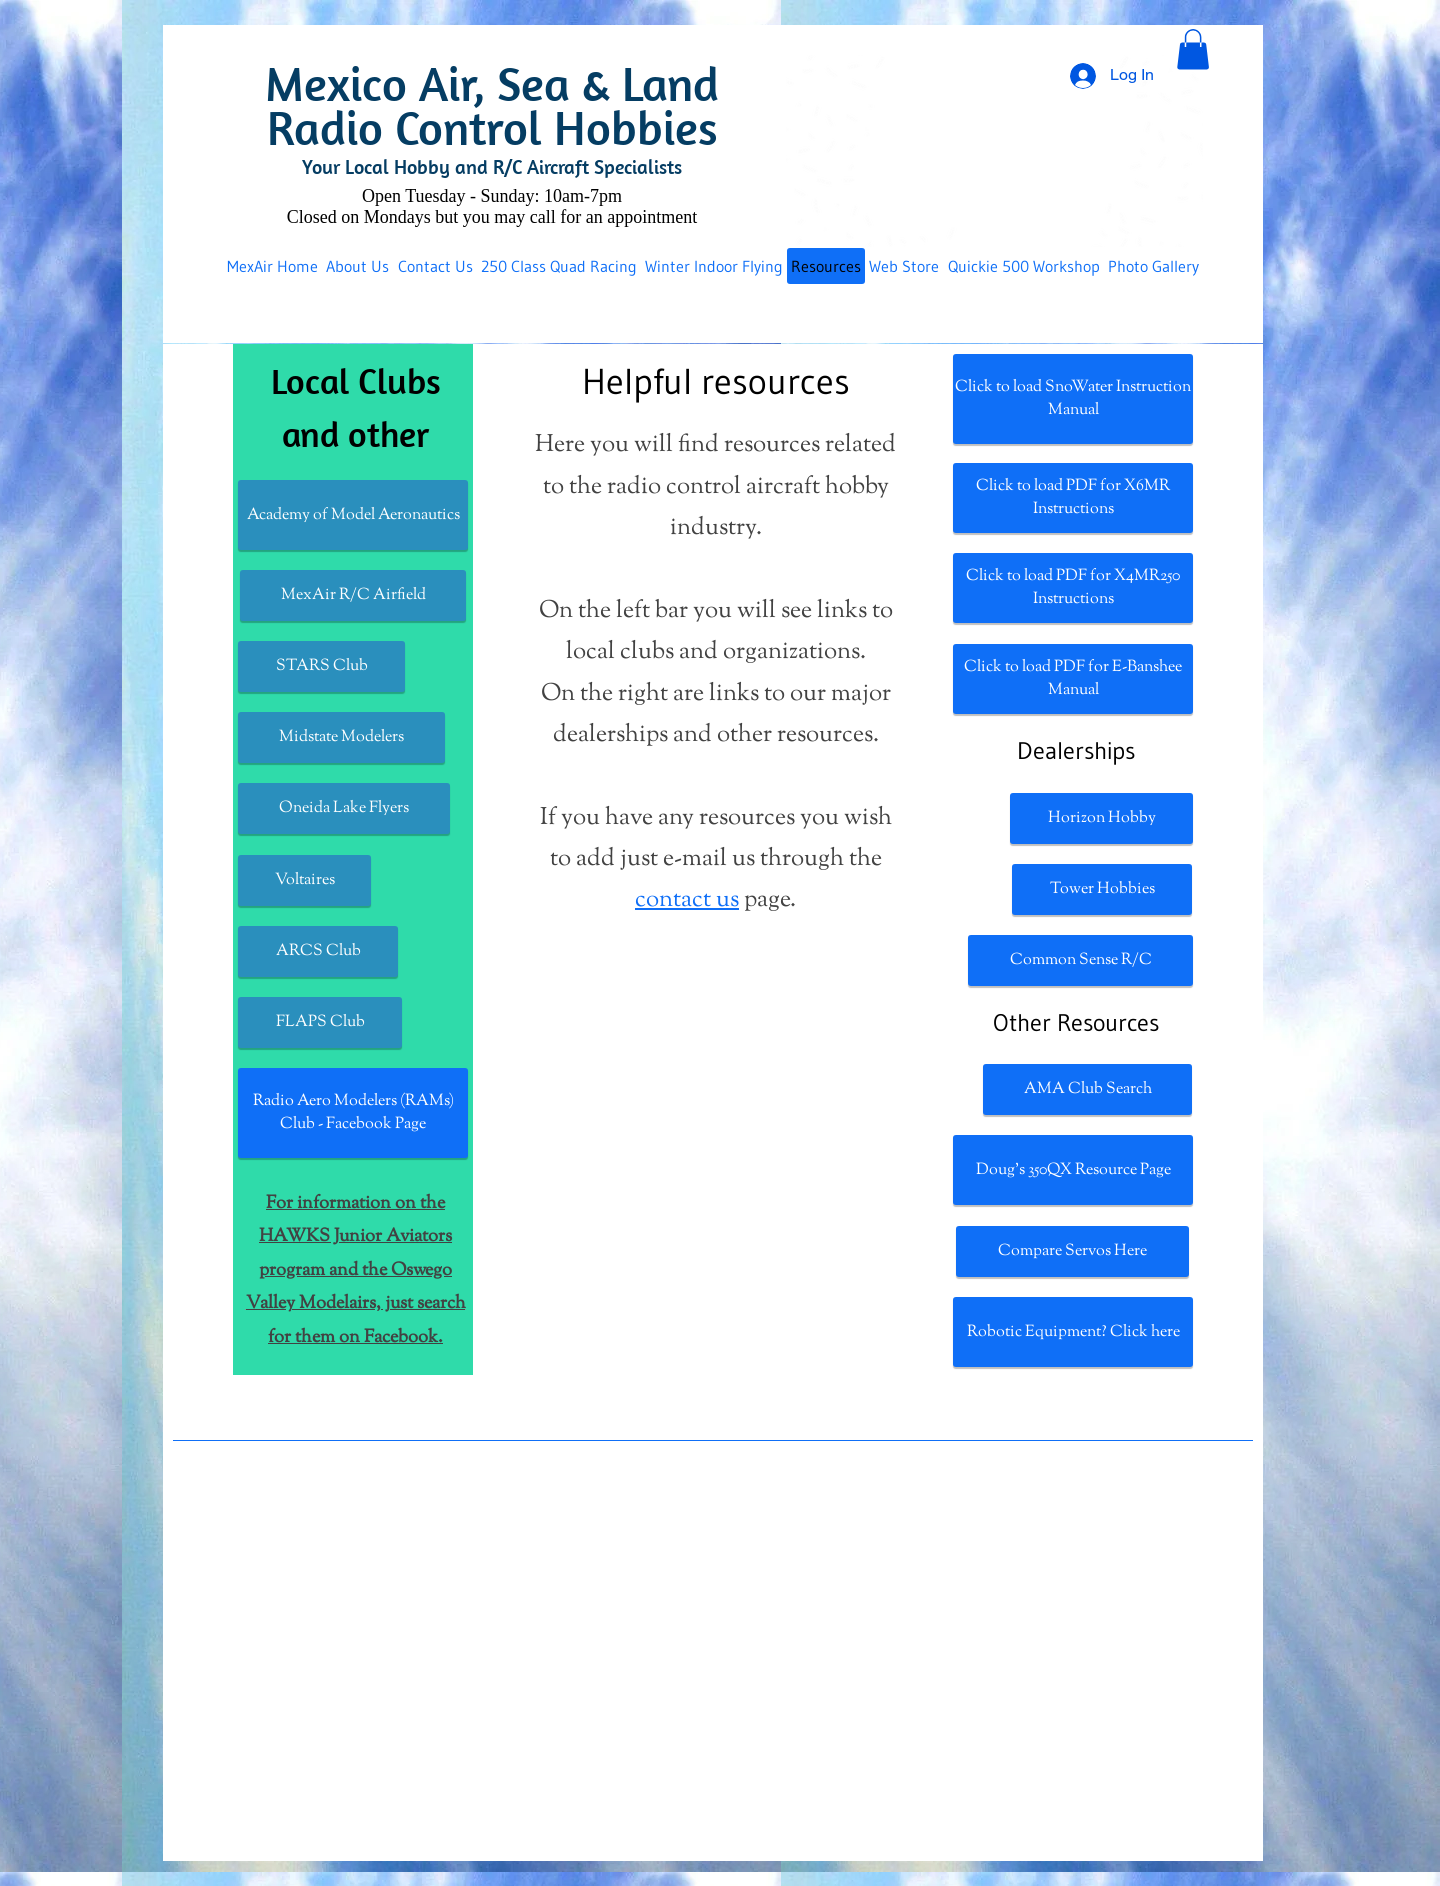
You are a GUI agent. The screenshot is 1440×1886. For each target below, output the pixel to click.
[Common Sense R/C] (1080, 960)
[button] (1193, 49)
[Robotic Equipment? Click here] (1073, 1332)
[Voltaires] (304, 880)
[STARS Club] (321, 666)
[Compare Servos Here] (1072, 1251)
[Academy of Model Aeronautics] (353, 515)
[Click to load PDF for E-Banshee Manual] (1073, 679)
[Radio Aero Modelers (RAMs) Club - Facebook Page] (353, 1113)
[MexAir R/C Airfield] (353, 595)
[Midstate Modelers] (341, 737)
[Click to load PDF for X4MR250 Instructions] (1073, 588)
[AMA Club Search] (1087, 1089)
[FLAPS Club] (320, 1022)
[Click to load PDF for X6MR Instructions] (1073, 498)
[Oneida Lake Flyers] (344, 808)
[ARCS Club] (318, 951)
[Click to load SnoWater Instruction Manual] (1073, 399)
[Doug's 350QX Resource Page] (1073, 1170)
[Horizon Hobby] (1101, 818)
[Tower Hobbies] (1102, 889)
